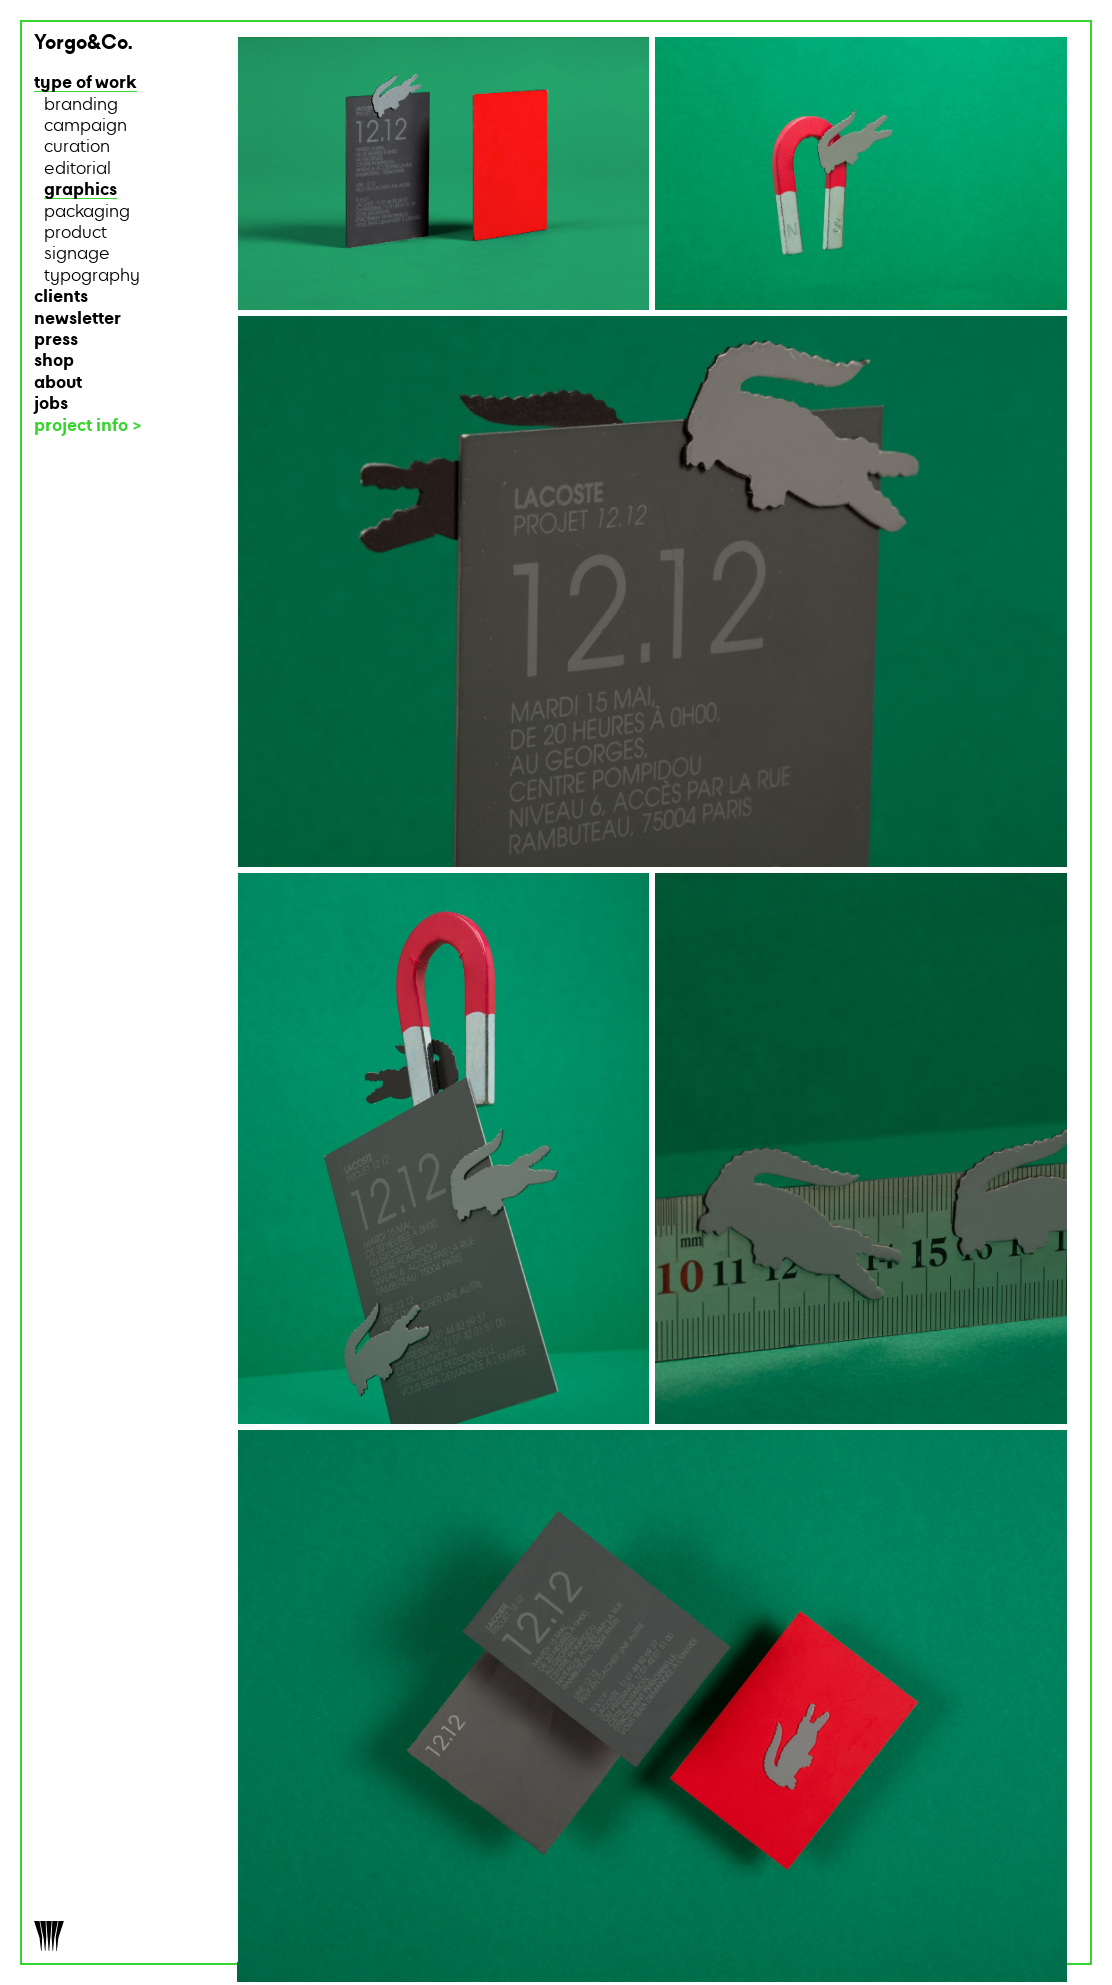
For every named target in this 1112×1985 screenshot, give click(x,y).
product (75, 233)
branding (81, 105)
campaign (85, 126)
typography (92, 276)
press (56, 340)
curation (77, 147)
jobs (51, 404)
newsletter (77, 319)
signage (77, 254)
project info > (88, 426)
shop (54, 361)
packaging (87, 212)
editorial (77, 169)
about (58, 383)
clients (61, 297)
